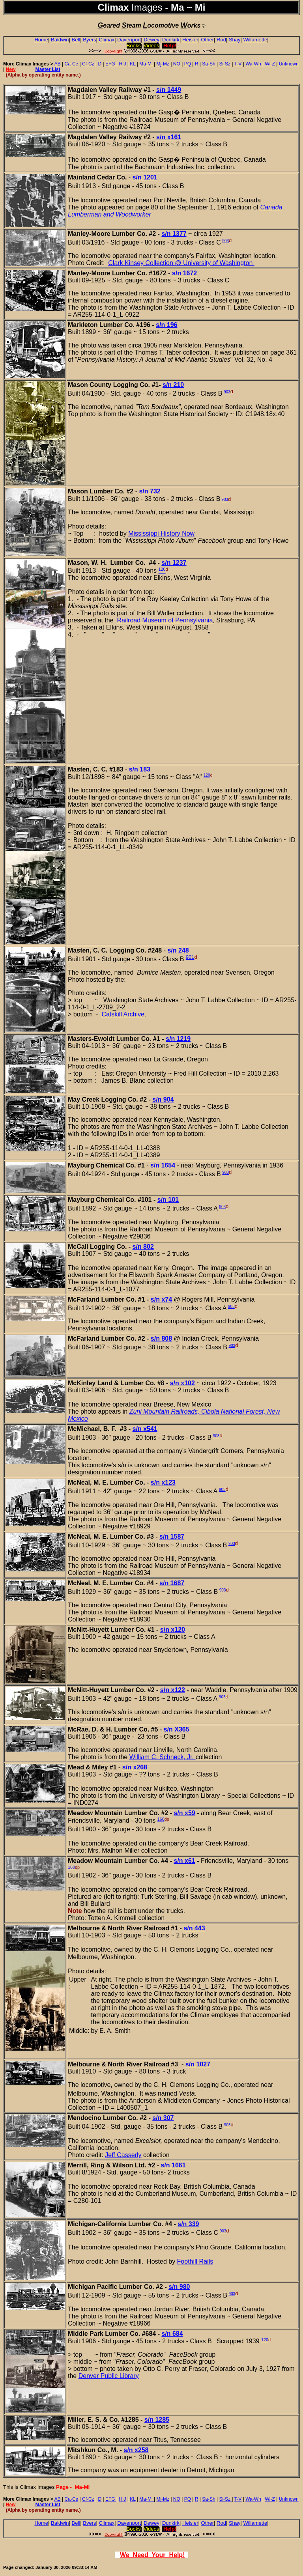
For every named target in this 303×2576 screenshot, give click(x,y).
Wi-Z (270, 64)
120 (207, 775)
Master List (47, 69)
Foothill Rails (195, 2261)
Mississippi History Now (161, 533)
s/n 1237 (173, 562)
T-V (238, 64)
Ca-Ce (72, 64)
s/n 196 (166, 324)
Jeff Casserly (123, 2155)
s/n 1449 (168, 89)
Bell (76, 40)
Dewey (151, 40)
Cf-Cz (88, 64)
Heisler (190, 40)
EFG (110, 64)
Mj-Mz (162, 64)
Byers (89, 40)
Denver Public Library (109, 2375)
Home (41, 40)
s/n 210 (173, 384)
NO (176, 64)
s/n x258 (135, 2450)
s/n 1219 (178, 1038)
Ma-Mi (146, 64)
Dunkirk (171, 40)
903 (225, 241)
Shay (235, 40)
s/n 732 (149, 491)
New (11, 69)
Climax (107, 40)
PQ (187, 64)
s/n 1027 (197, 2064)
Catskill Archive (122, 1014)
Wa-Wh (253, 64)
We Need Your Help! (152, 2555)
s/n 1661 (173, 2165)
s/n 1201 (145, 177)
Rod (221, 40)
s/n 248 (178, 950)
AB (57, 64)
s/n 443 (194, 1928)
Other (207, 40)
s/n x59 (184, 1813)
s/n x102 (182, 1383)
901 (190, 957)
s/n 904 (163, 1099)
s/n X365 (176, 1729)
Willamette (255, 40)
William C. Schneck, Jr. (162, 1757)
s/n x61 (184, 1860)
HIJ (122, 64)
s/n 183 (139, 769)
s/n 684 (172, 2333)
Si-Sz (225, 64)
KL (132, 64)
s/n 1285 (156, 2419)
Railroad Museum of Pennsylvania (165, 620)
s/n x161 (168, 137)
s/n (173, 233)
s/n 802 (143, 1246)
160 (161, 1819)
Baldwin (60, 40)
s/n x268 (134, 1767)
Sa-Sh (208, 64)
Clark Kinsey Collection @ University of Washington (181, 263)
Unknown (289, 64)
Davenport (129, 40)
